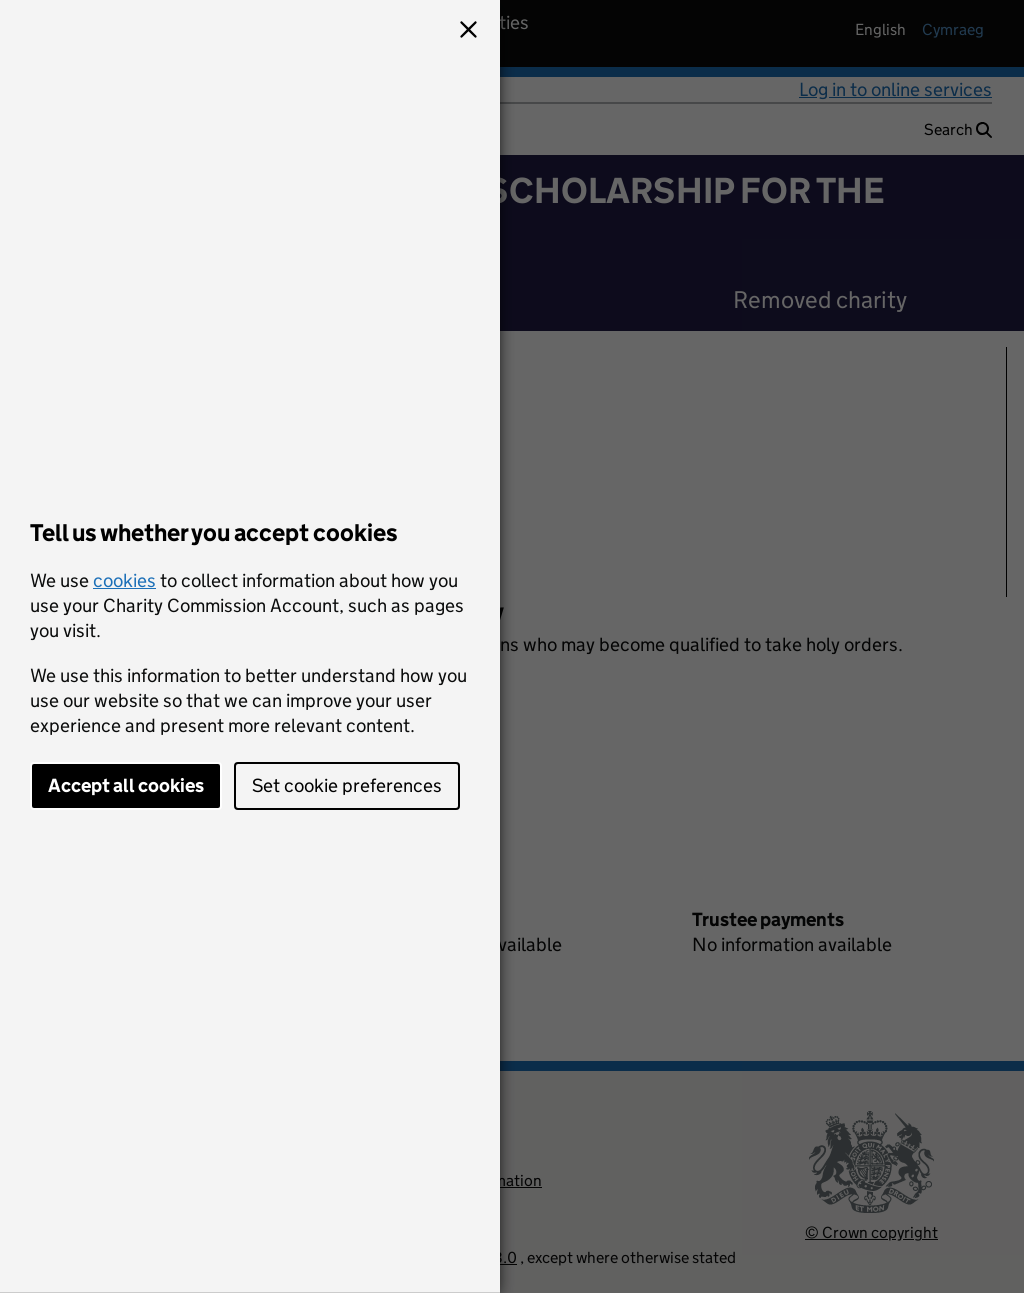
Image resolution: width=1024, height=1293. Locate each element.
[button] (468, 32)
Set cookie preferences (347, 785)
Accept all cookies (126, 785)
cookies (124, 580)
